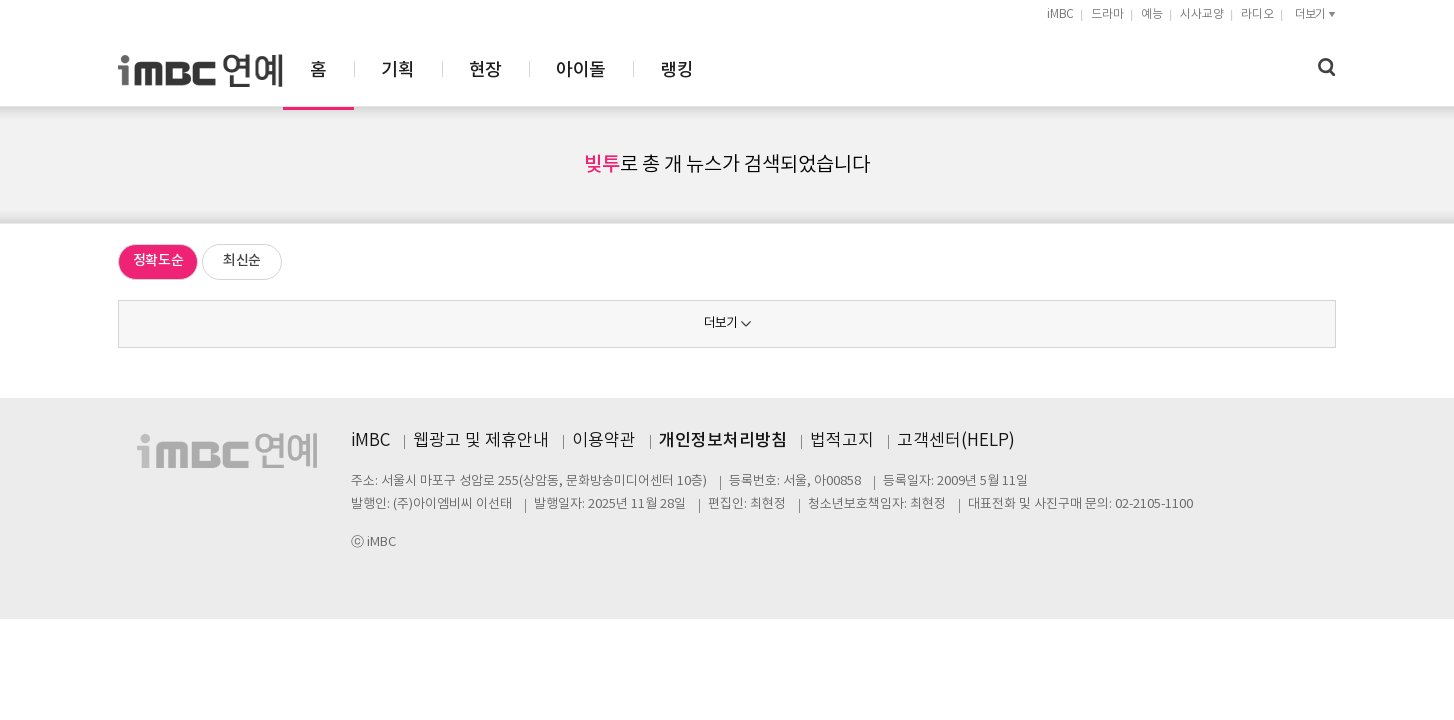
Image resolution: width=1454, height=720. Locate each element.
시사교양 (1202, 14)
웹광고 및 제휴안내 (481, 441)
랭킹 (896, 70)
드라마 (1107, 14)
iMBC (1060, 14)
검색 (1327, 67)
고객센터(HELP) (956, 441)
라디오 (1257, 14)
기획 (617, 70)
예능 (1152, 14)
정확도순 (158, 260)
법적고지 (842, 441)
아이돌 (800, 70)
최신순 (242, 260)
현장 (705, 70)
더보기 (720, 323)
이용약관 (604, 441)
